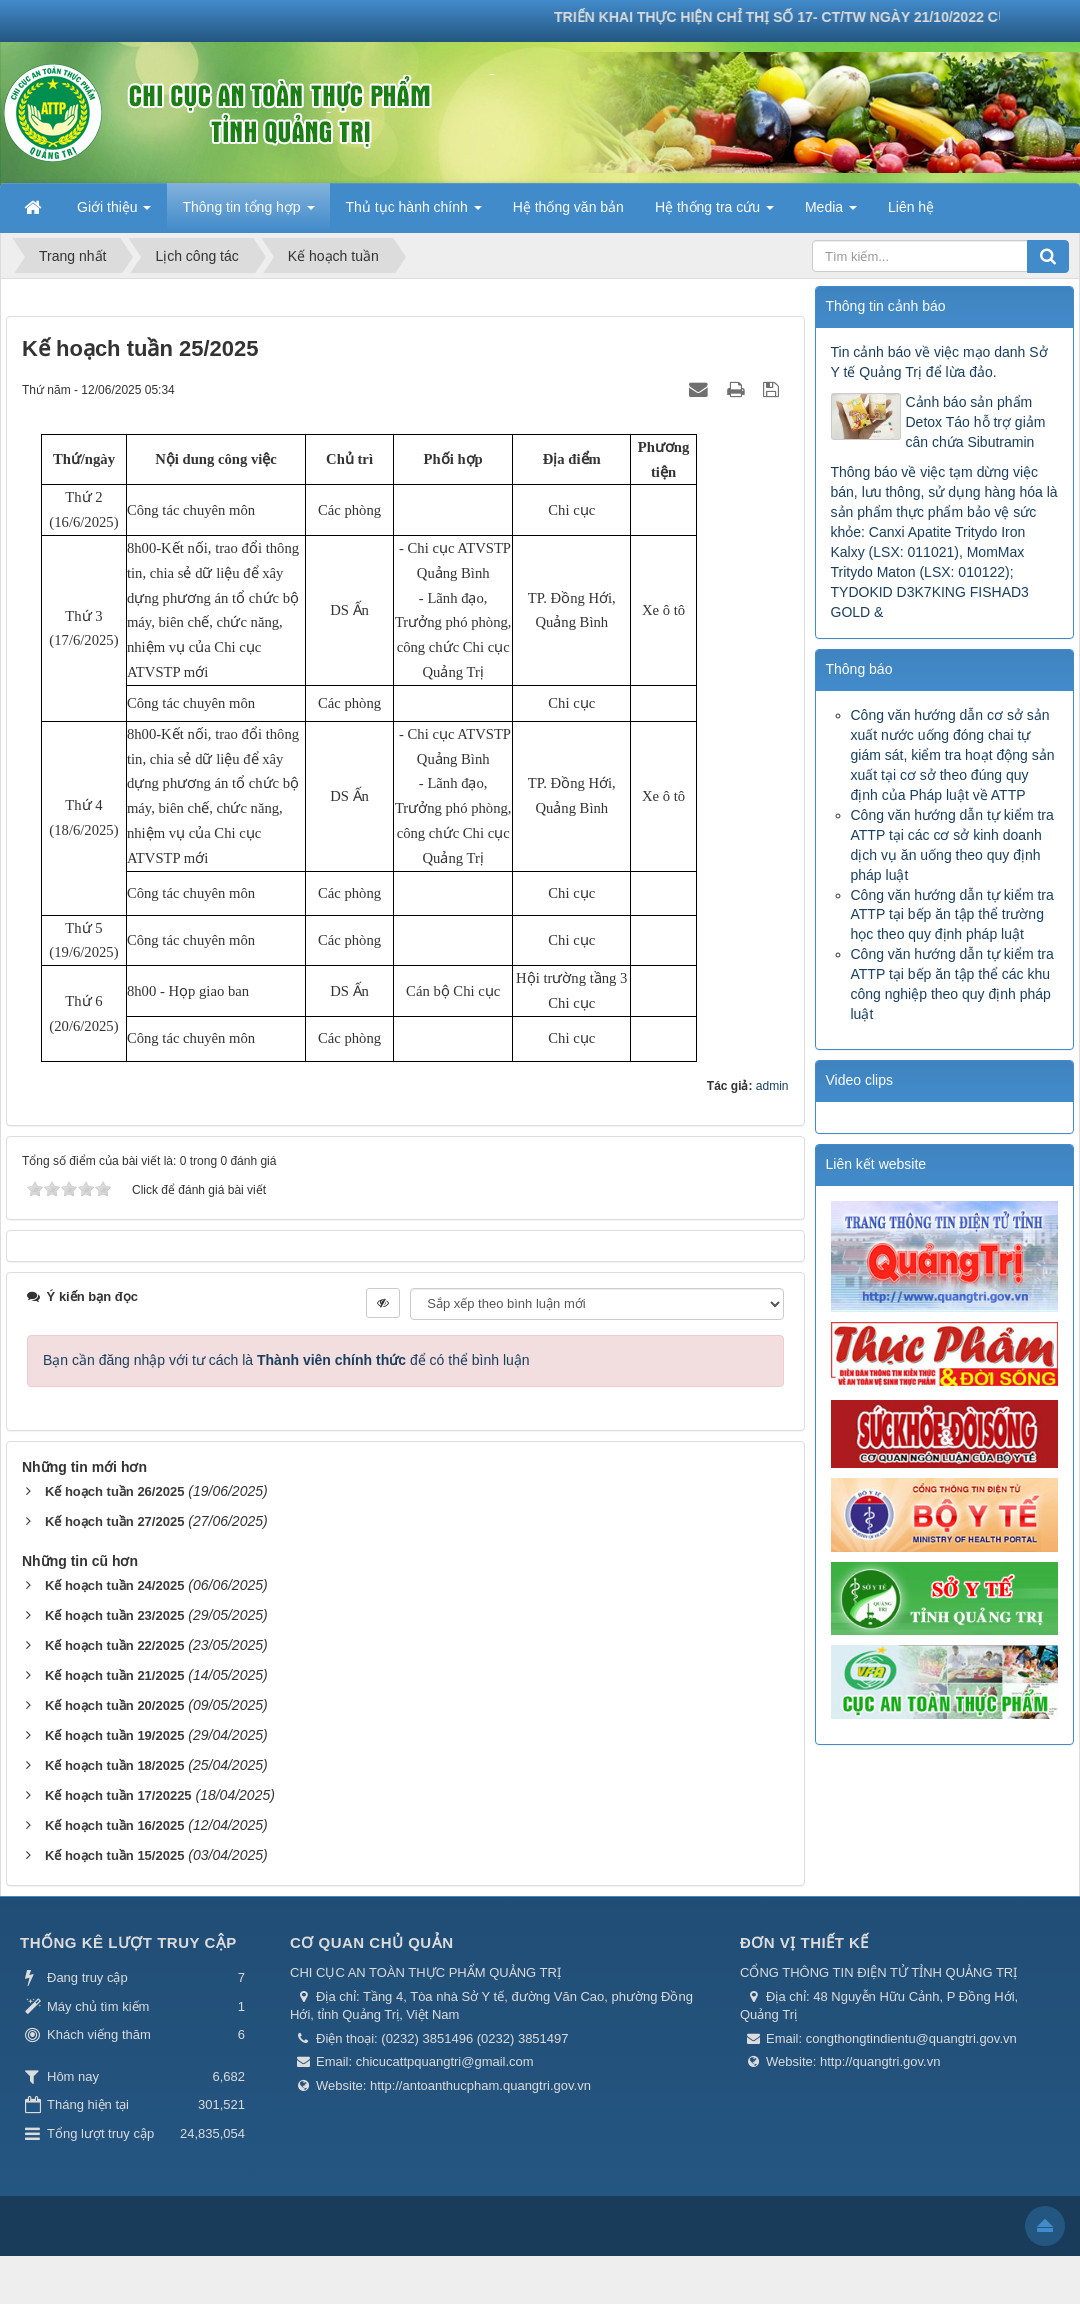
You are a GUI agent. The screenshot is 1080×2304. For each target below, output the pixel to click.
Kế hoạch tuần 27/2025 (114, 1521)
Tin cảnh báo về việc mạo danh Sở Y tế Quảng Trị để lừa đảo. (939, 362)
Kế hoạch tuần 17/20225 (118, 1795)
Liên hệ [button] (911, 207)
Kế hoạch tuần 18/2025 (114, 1765)
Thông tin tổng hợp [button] (248, 213)
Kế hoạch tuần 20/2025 (114, 1705)
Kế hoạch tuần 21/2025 (114, 1675)
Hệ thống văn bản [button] (568, 207)
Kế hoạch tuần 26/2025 (114, 1491)
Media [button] (831, 213)
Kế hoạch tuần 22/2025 (114, 1645)
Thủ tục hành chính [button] (414, 213)
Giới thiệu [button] (114, 213)
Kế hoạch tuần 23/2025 (114, 1615)
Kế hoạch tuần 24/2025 (114, 1585)
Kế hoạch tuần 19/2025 (114, 1735)
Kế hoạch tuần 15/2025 (114, 1855)
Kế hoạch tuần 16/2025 (114, 1825)
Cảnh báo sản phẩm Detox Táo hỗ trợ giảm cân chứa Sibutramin (976, 422)
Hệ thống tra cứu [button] (714, 213)
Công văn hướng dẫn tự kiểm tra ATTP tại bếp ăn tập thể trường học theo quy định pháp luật (952, 915)
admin (772, 1086)
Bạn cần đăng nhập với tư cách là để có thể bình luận (286, 1360)
